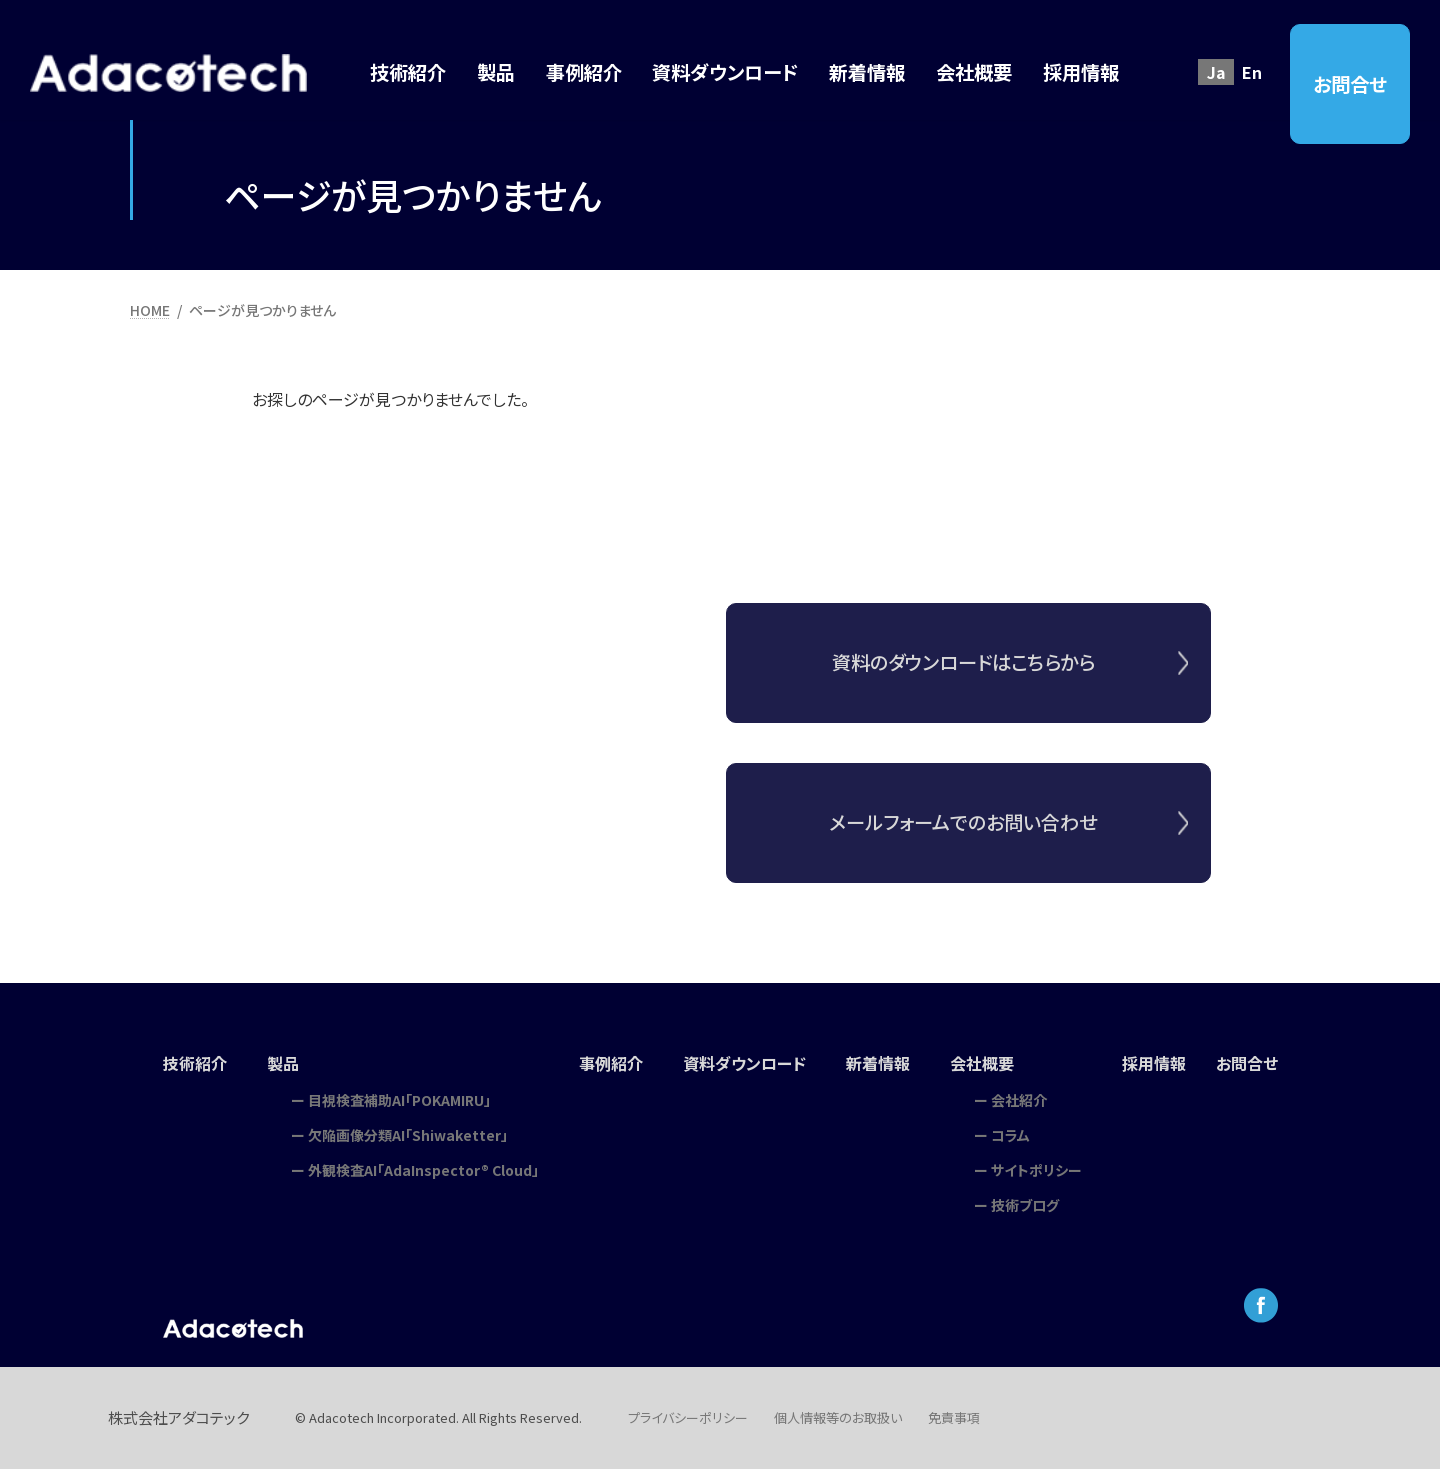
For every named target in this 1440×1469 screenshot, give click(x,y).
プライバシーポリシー (688, 1417)
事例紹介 (611, 1063)
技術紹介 (195, 1063)
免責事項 (954, 1417)
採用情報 (1154, 1063)
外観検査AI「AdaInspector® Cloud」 (423, 1170)
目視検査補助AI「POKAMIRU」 (399, 1100)
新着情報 (878, 1063)
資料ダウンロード (744, 1063)
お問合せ (1350, 84)
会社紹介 (1019, 1100)
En (1252, 72)
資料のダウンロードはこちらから (963, 662)
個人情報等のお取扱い (838, 1417)
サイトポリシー (1036, 1170)
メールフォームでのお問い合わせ (963, 837)
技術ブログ (1025, 1205)
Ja (1216, 72)
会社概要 (982, 1063)
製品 (283, 1063)
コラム (1010, 1135)
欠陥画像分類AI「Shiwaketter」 (408, 1135)
